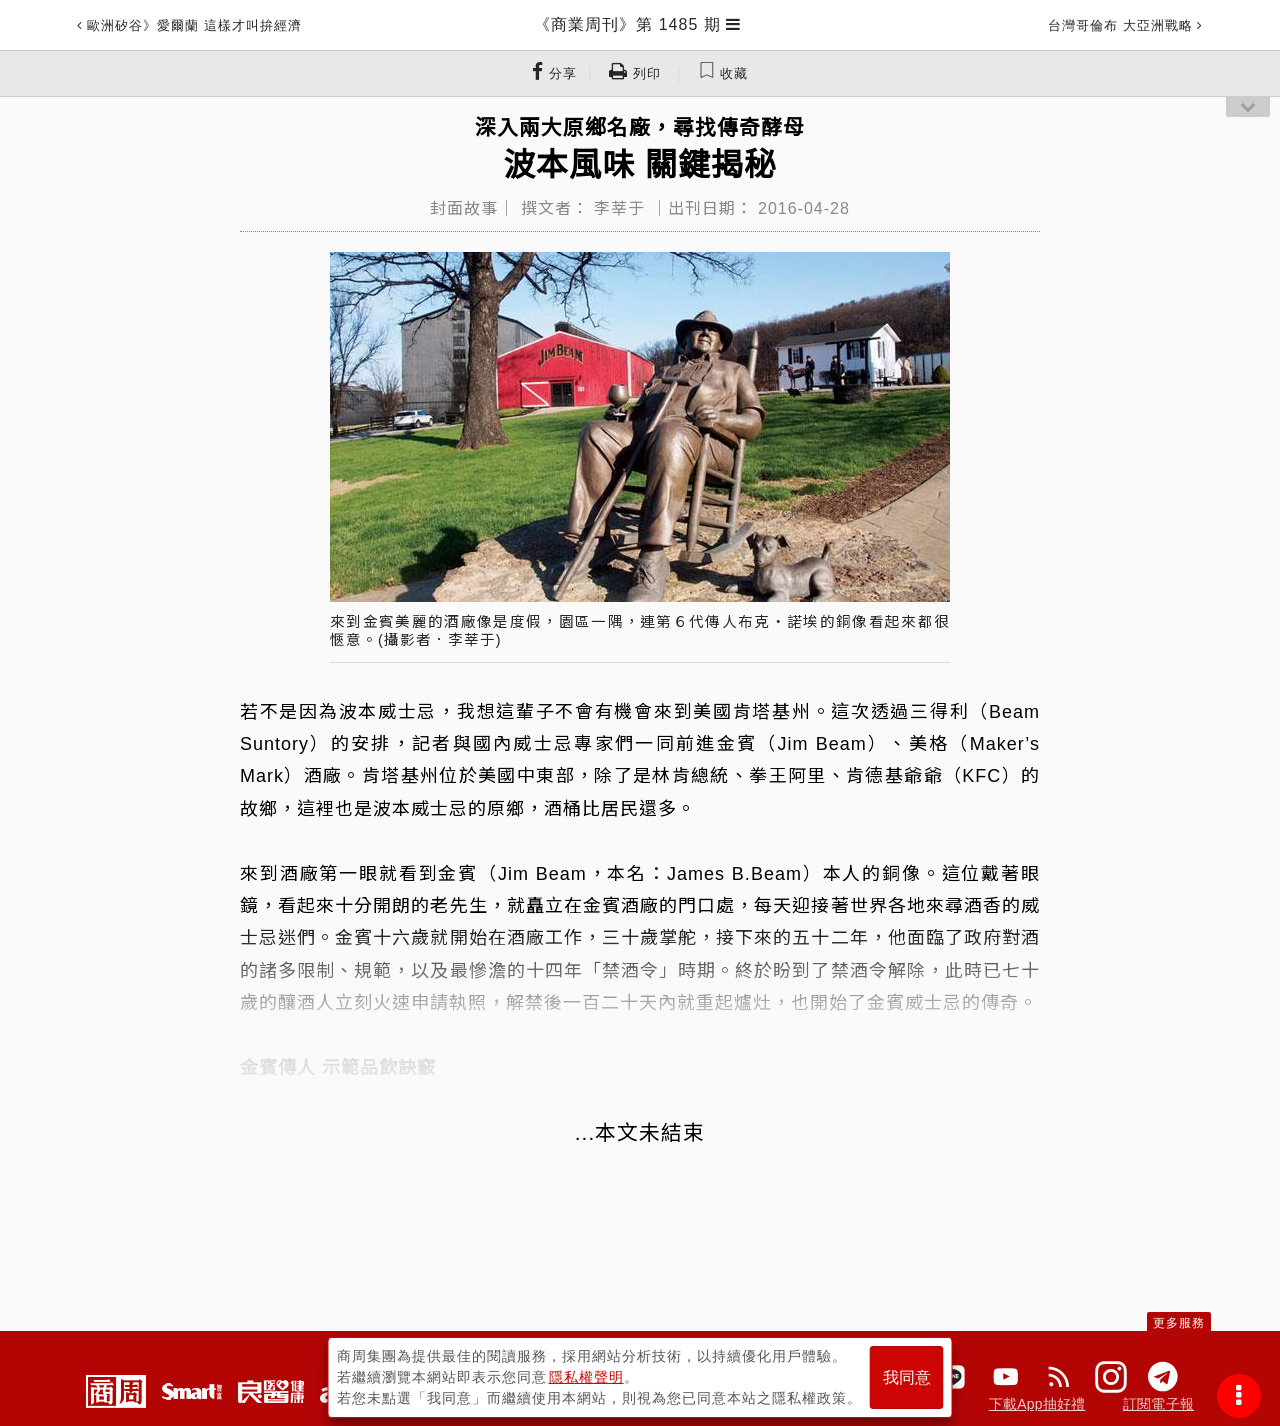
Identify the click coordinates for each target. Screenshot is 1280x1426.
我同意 (907, 1377)
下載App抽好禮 (1037, 1404)
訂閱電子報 (1158, 1404)
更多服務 (1179, 1323)
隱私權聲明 (586, 1377)
